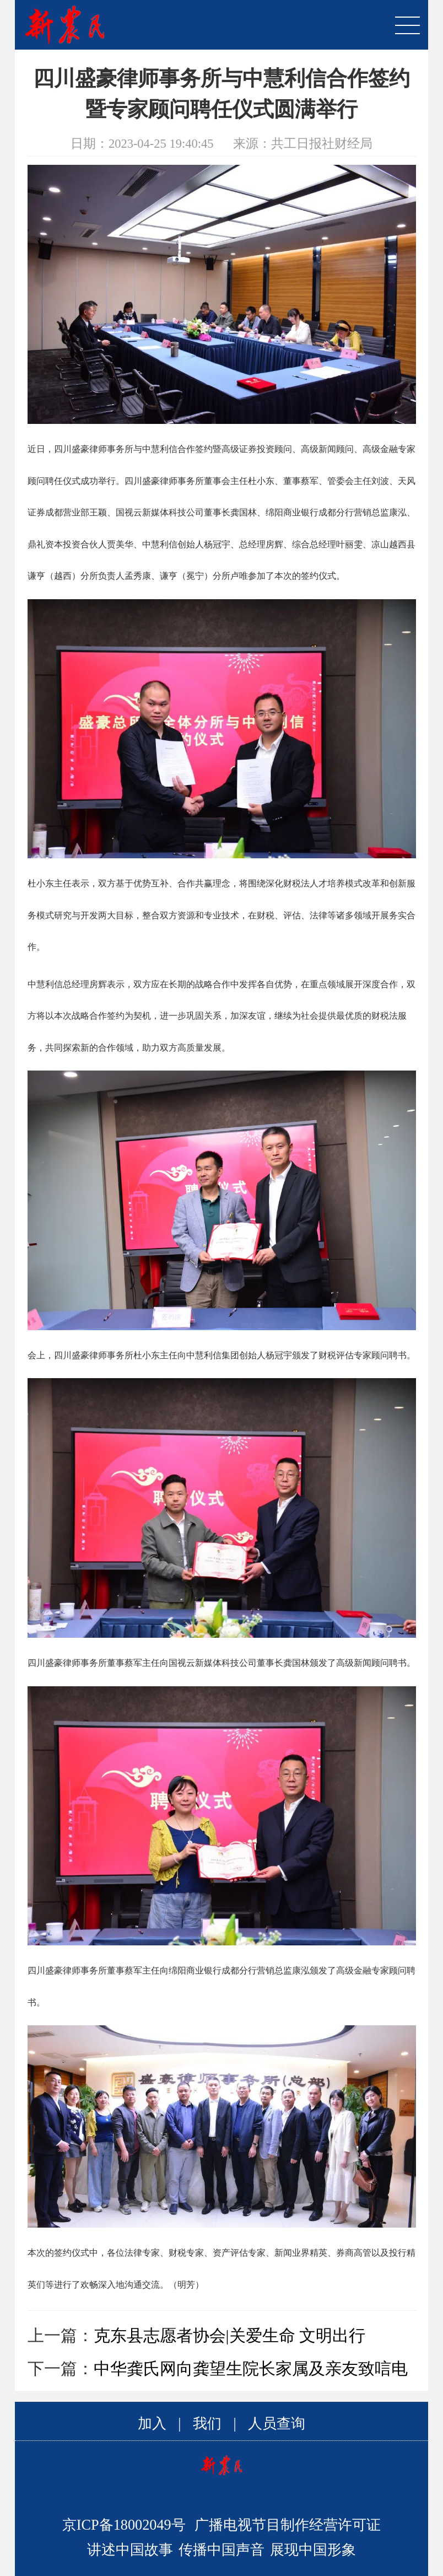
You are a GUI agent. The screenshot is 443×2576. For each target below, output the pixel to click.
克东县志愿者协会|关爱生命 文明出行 (230, 2335)
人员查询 (276, 2424)
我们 (207, 2424)
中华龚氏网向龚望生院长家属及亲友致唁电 (251, 2368)
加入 (152, 2424)
